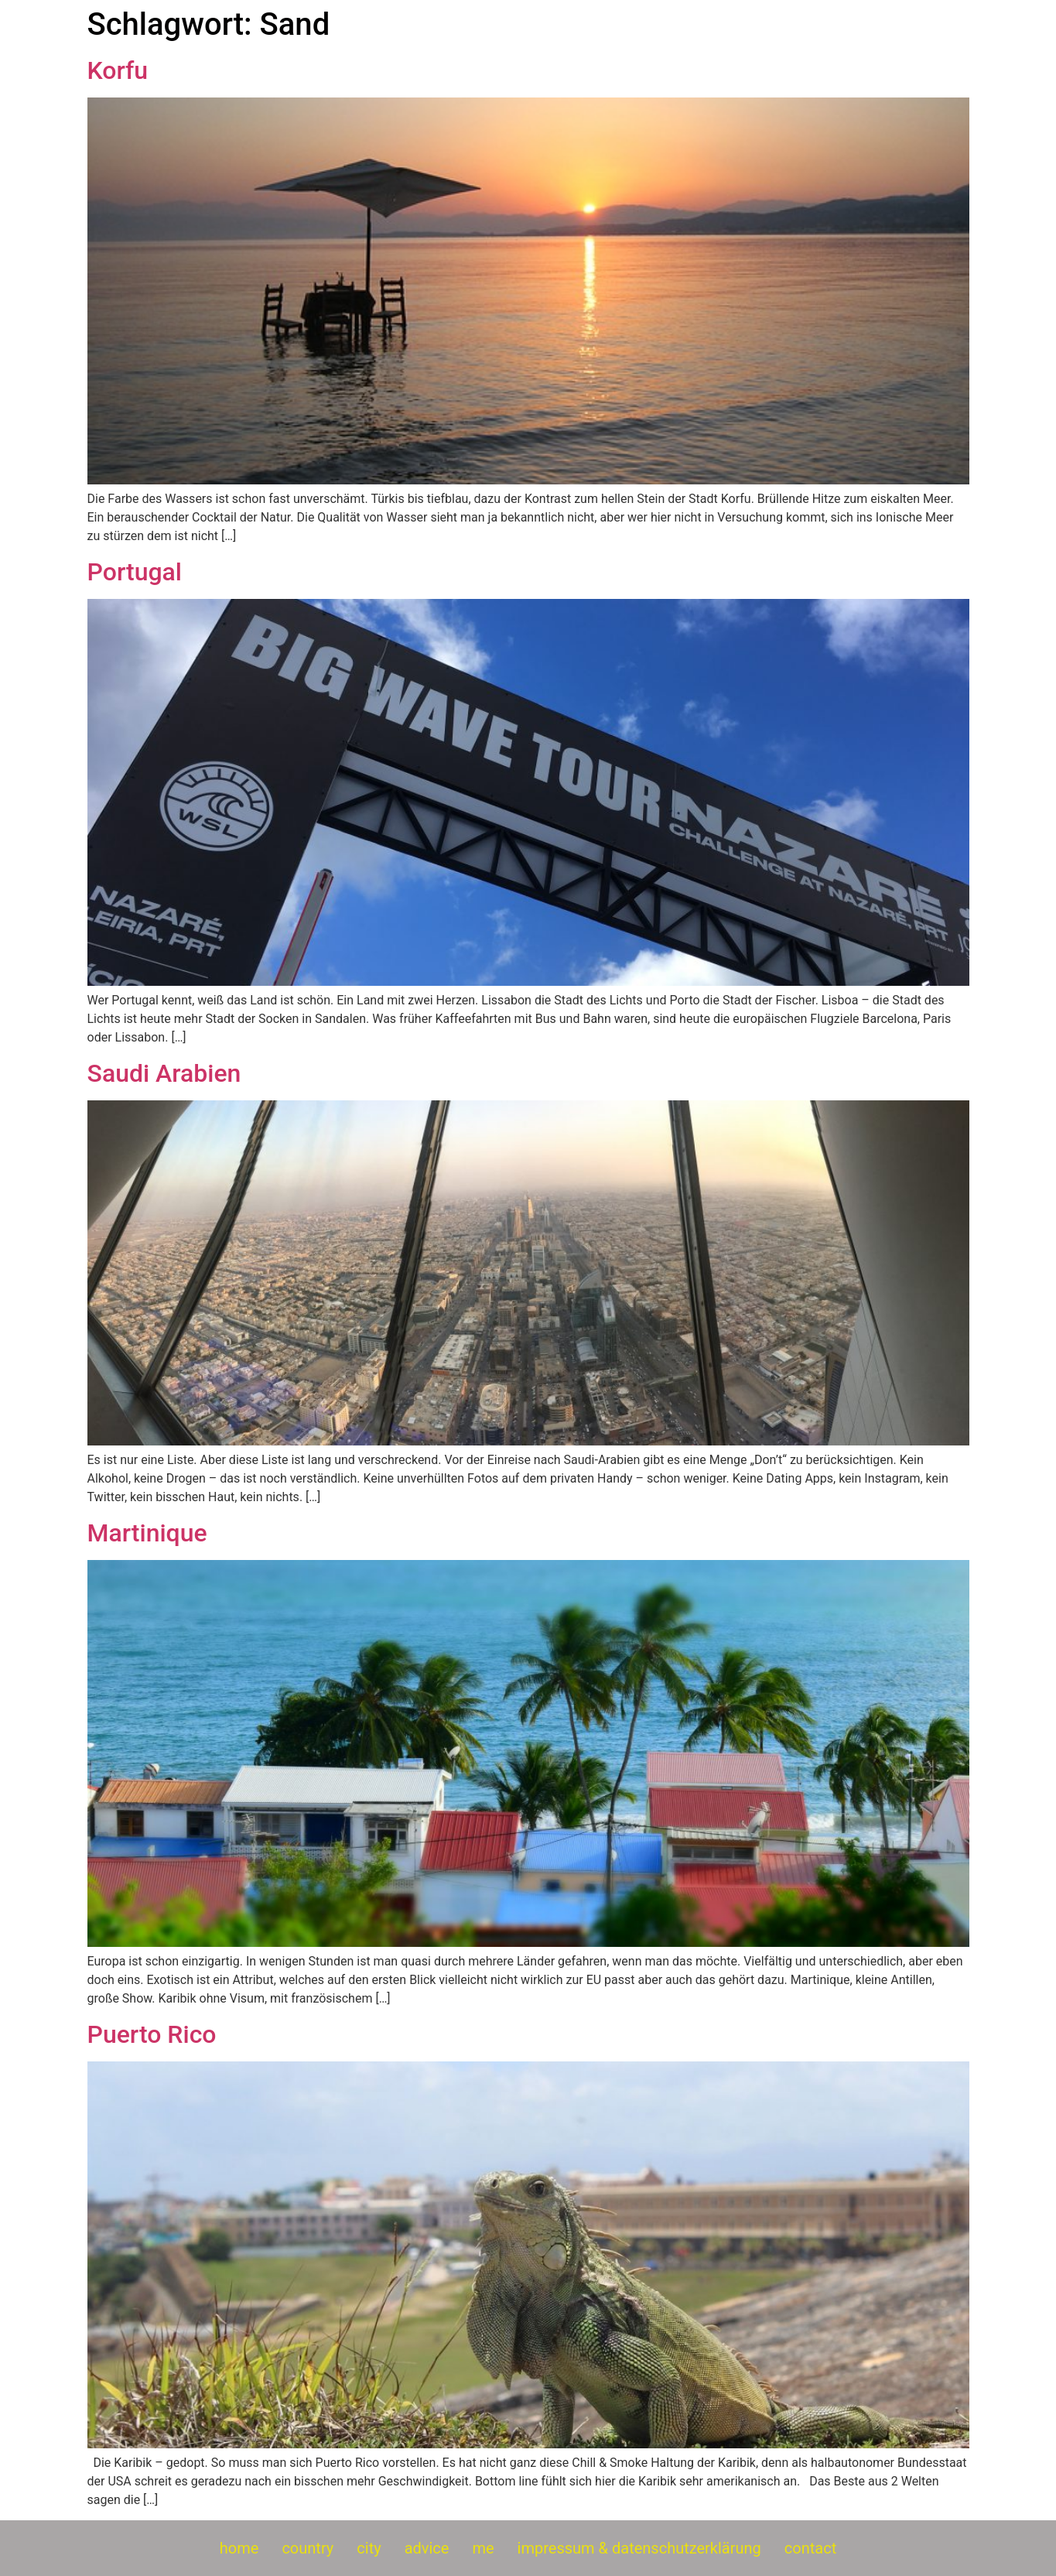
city (369, 2548)
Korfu (118, 70)
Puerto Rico (152, 2034)
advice (427, 2548)
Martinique (147, 1533)
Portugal (134, 572)
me (483, 2548)
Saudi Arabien (164, 1073)
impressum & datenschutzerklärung (639, 2548)
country (307, 2548)
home (239, 2548)
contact (810, 2548)
